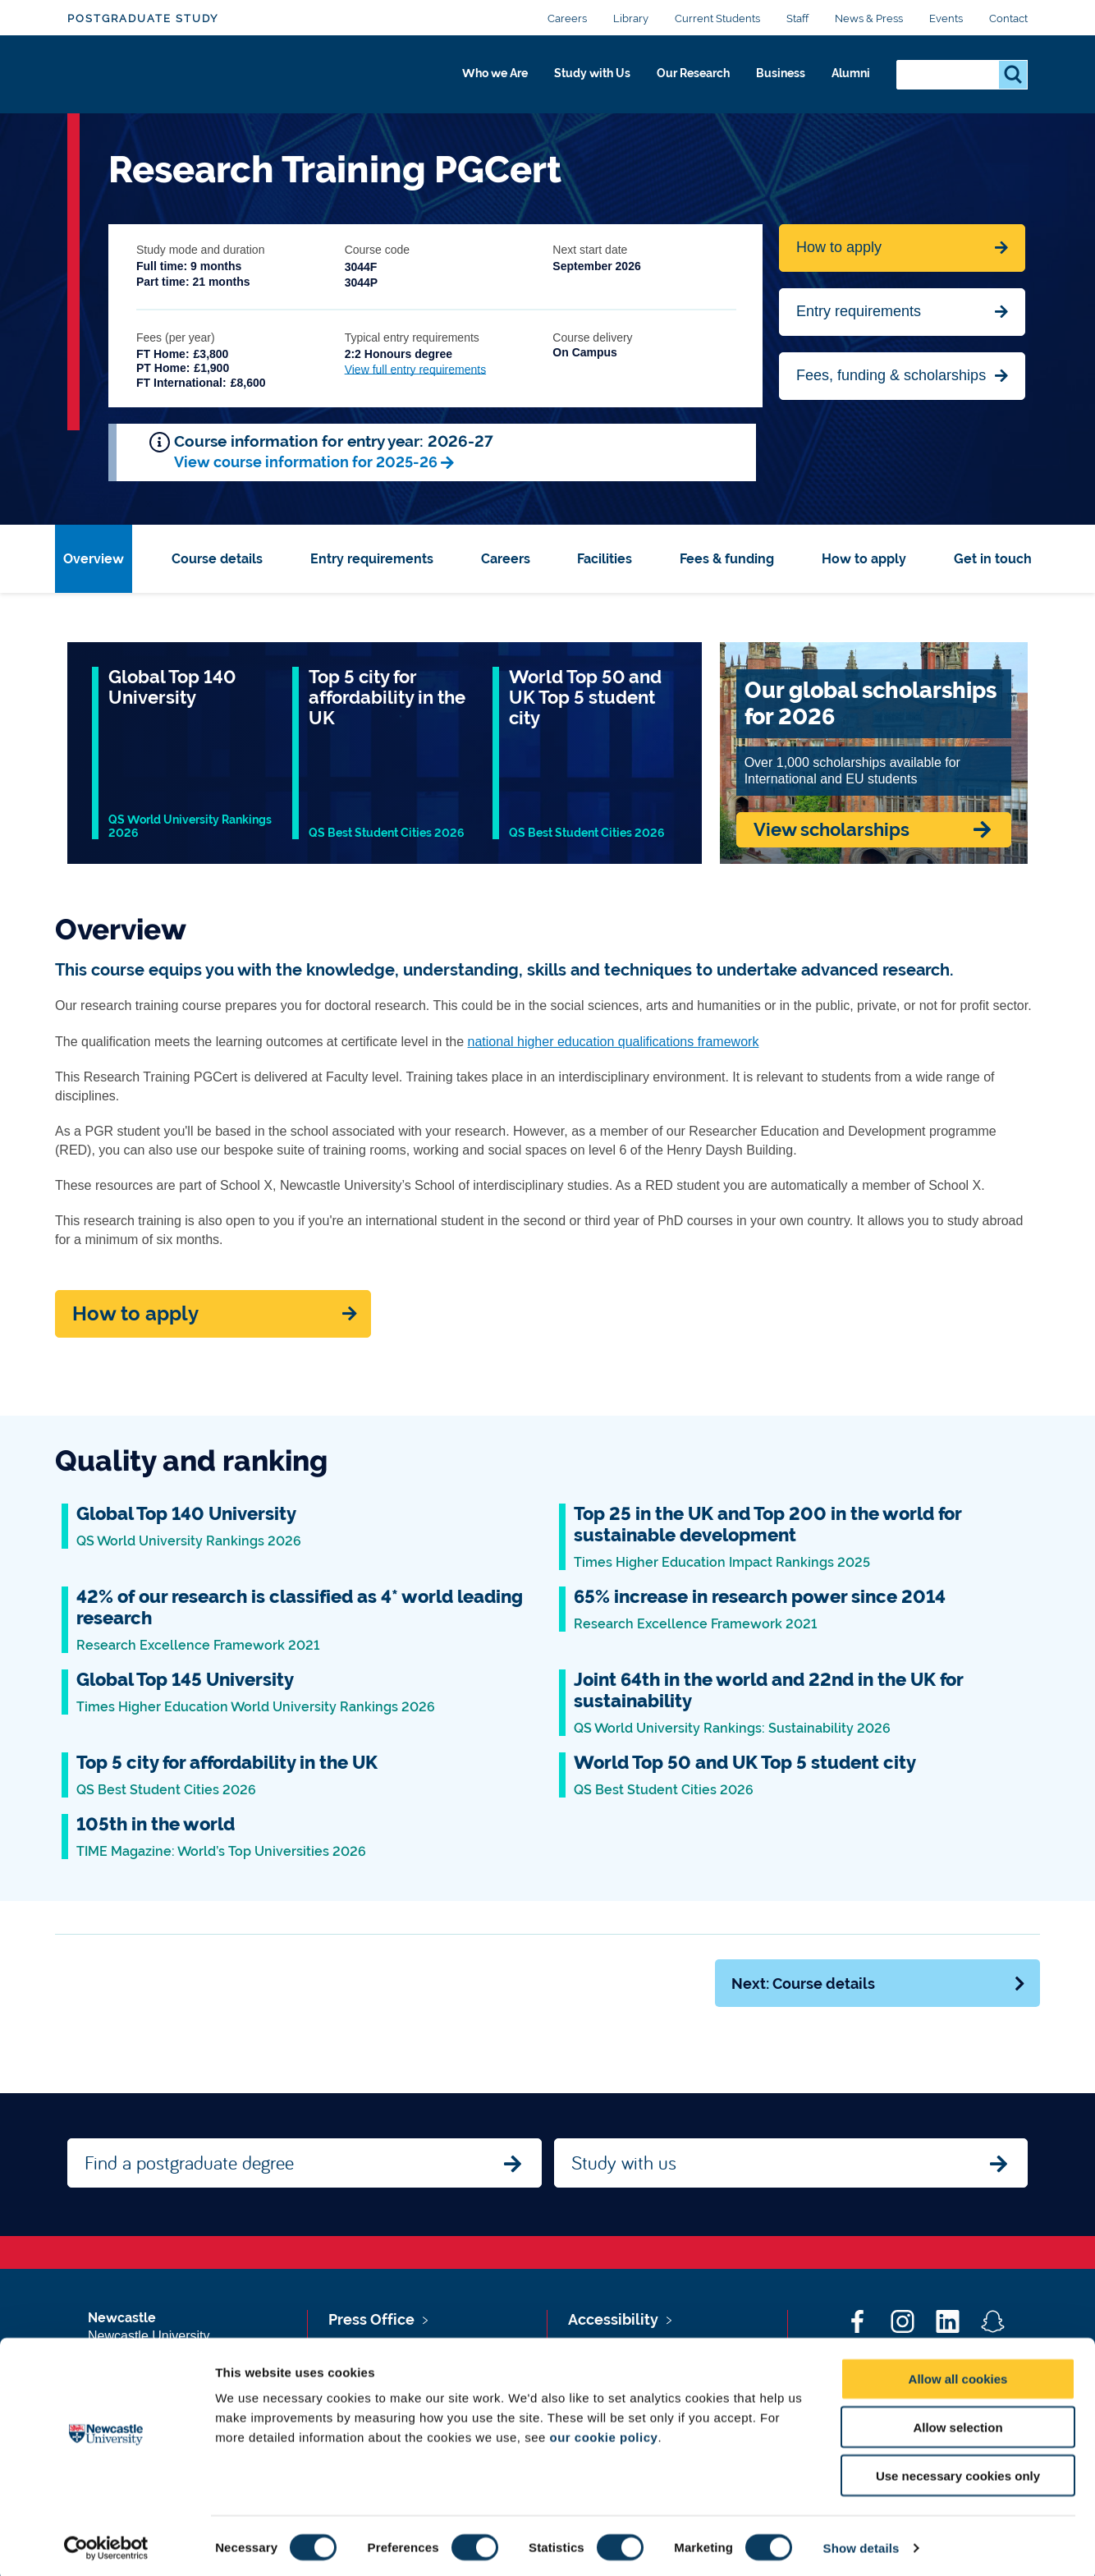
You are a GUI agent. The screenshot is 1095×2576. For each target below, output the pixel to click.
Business (770, 80)
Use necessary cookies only (958, 2471)
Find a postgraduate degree (189, 2162)
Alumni (847, 80)
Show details (861, 2544)
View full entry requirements (415, 369)
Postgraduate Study (142, 18)
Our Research (673, 80)
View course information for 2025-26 (306, 462)
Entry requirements (858, 311)
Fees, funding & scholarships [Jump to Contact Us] (891, 375)
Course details (217, 559)
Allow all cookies (958, 2374)
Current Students (717, 18)
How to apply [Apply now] (135, 1313)
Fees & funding (727, 559)
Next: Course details (879, 1983)
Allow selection (957, 2423)
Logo (142, 76)
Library (630, 18)
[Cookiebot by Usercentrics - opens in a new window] (106, 2544)
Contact (1008, 18)
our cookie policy (604, 2433)
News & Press (869, 18)
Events (946, 18)
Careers (567, 18)
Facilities (604, 559)
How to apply (864, 559)
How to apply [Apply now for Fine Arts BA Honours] (839, 247)
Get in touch (993, 559)
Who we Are (449, 80)
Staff (797, 18)
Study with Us (559, 80)
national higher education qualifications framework (613, 1042)
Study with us (623, 2162)
